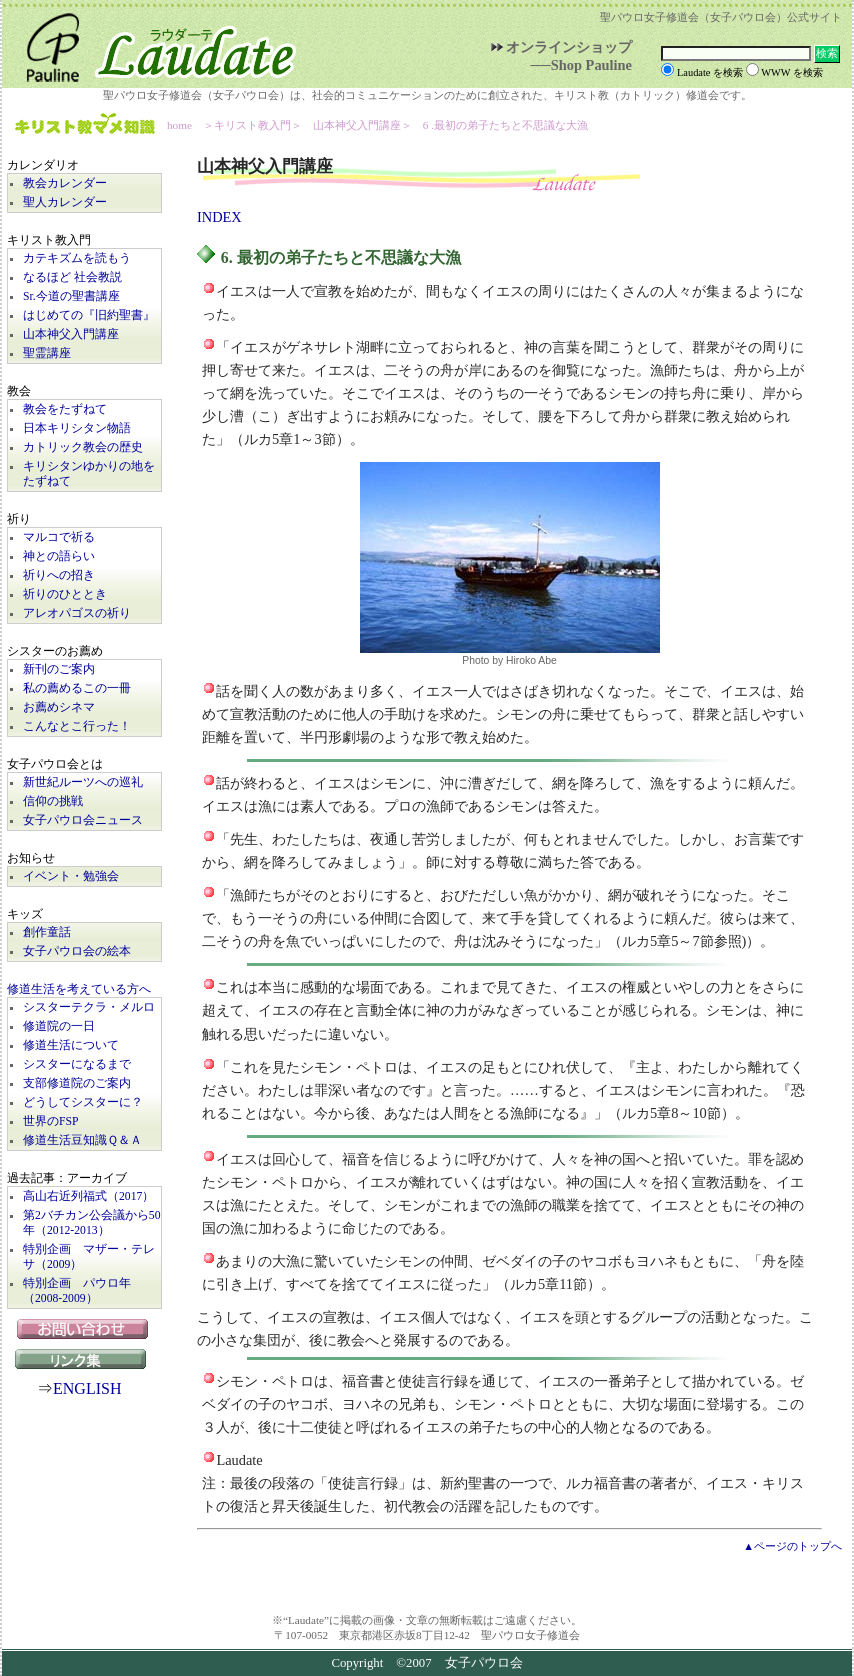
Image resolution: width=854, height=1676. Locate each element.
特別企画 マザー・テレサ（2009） (89, 1257)
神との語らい (59, 556)
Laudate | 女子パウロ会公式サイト (152, 44)
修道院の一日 (59, 1026)
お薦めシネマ (59, 707)
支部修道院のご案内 (77, 1083)
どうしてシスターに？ (83, 1102)
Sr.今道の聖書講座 (71, 296)
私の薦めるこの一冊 (77, 688)
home (179, 125)
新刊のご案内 (59, 669)
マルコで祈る (59, 537)
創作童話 (47, 932)
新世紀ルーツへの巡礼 (83, 782)
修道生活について (71, 1045)
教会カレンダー (65, 183)
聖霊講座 (47, 353)
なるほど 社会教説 (72, 277)
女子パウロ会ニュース (83, 820)
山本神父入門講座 (71, 334)
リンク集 (85, 1359)
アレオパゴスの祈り (77, 613)
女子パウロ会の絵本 (77, 951)
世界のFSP (50, 1121)
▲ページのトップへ (792, 1546)
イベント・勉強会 (71, 876)
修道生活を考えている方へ (79, 989)
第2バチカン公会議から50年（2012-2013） (92, 1223)
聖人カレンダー (65, 202)
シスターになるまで (77, 1064)
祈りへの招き (59, 575)
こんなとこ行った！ (77, 726)
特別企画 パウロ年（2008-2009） (77, 1291)
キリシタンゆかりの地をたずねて (89, 474)
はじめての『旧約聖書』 (89, 315)
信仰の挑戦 (53, 801)
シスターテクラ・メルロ (89, 1007)
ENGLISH (87, 1388)
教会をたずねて (65, 409)
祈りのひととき (65, 594)
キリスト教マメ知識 (85, 125)
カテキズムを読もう (77, 258)
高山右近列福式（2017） (88, 1196)
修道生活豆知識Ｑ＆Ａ (82, 1140)
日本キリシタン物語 (77, 428)
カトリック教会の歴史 (83, 447)
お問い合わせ (84, 1329)
